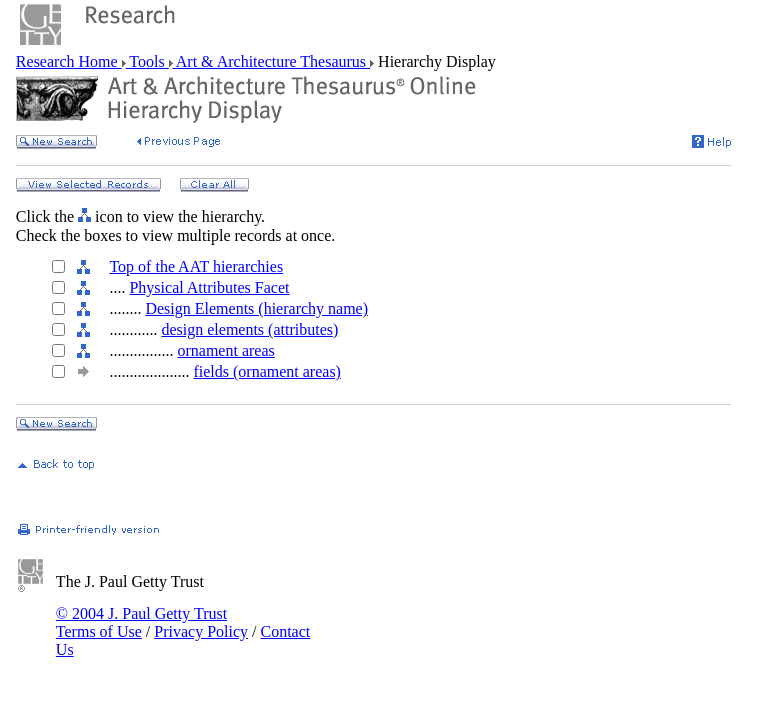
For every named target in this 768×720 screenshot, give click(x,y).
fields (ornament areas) (266, 371)
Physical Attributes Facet (209, 287)
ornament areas (225, 350)
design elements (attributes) (249, 329)
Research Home (69, 61)
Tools (147, 61)
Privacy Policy (201, 631)
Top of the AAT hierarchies (196, 266)
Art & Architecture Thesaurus (271, 61)
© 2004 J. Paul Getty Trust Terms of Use (141, 622)
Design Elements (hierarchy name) (256, 308)
